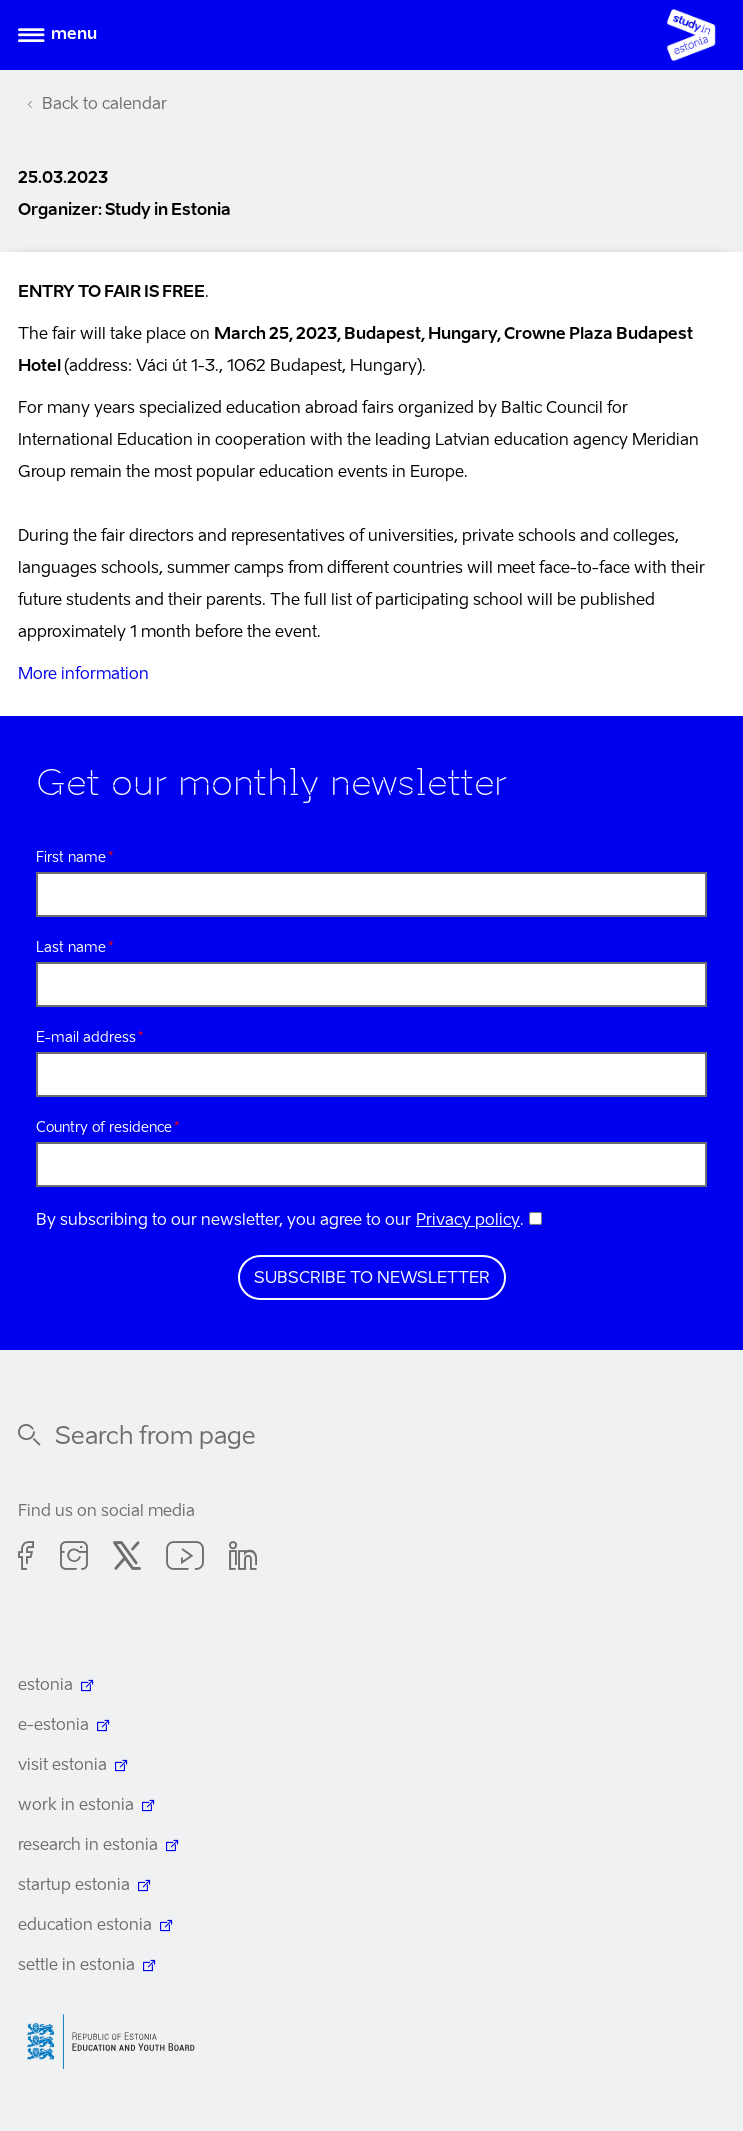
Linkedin (243, 1559)
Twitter (127, 1559)
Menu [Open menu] (74, 35)
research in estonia (88, 1846)
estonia (45, 1686)
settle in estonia (76, 1966)
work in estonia (76, 1806)
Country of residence (104, 1128)
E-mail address (86, 1038)
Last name (71, 948)
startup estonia (74, 1886)
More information (83, 675)
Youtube (185, 1559)
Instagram (74, 1559)
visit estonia (62, 1766)
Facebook (26, 1559)
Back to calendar (104, 105)
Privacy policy (468, 1221)
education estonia (85, 1926)
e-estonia (53, 1726)
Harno (118, 2041)
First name (71, 858)
